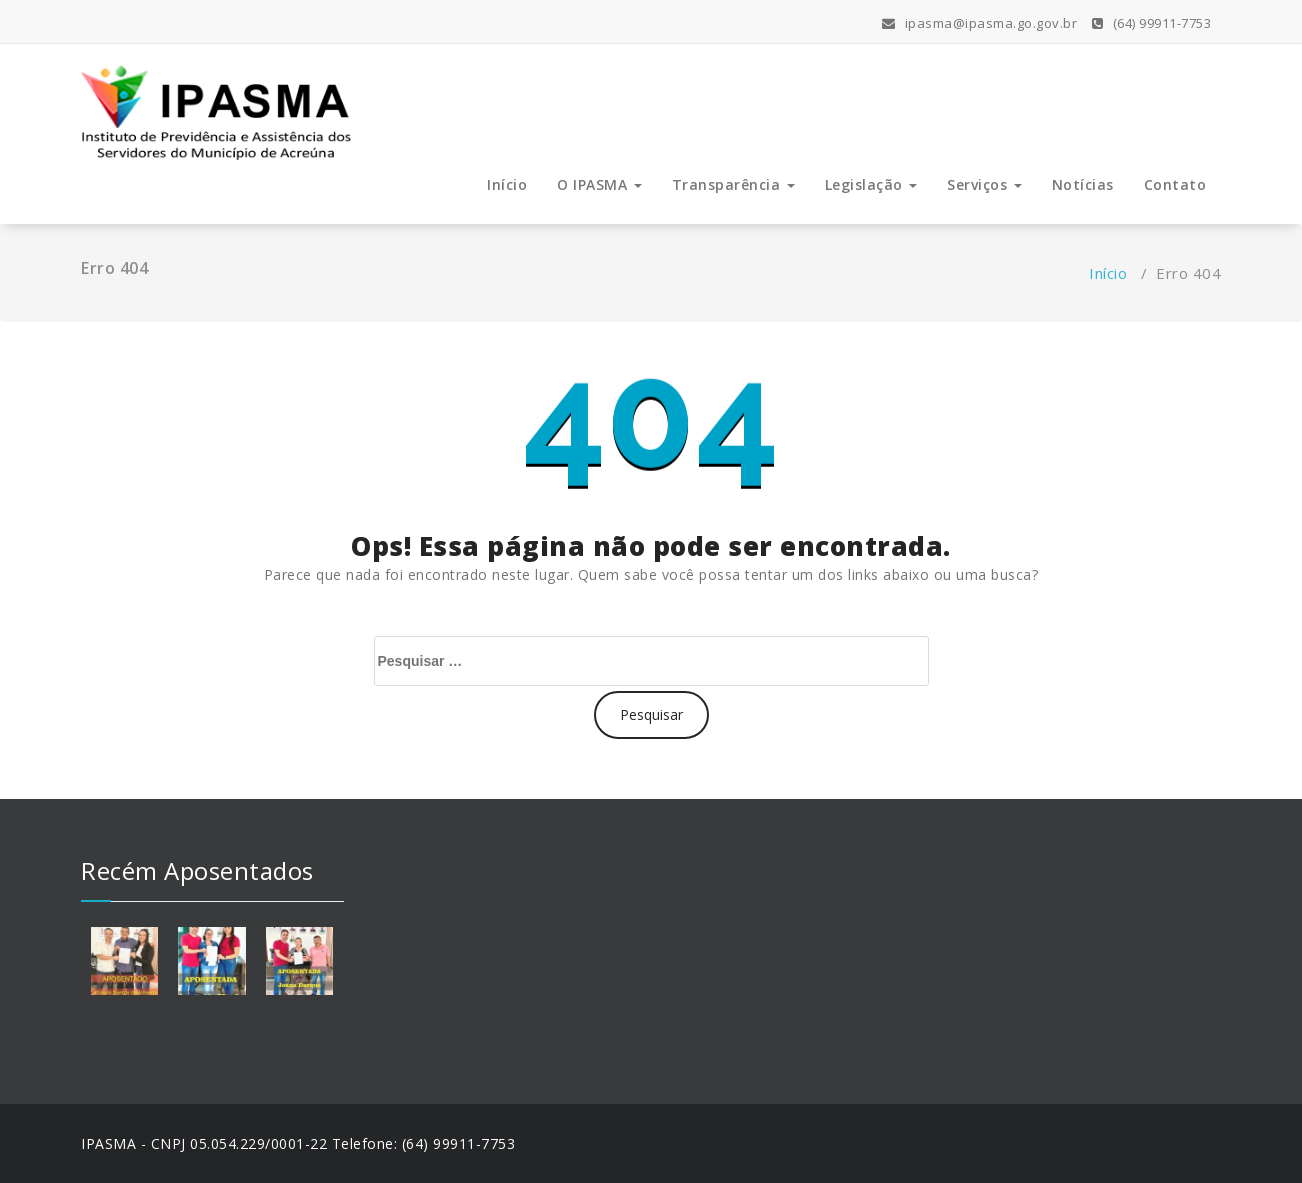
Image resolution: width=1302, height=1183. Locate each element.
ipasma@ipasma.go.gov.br (980, 23)
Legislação (871, 184)
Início (507, 184)
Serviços (984, 184)
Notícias (1083, 184)
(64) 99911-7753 (1152, 23)
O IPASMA (599, 184)
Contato (1175, 184)
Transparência (733, 184)
